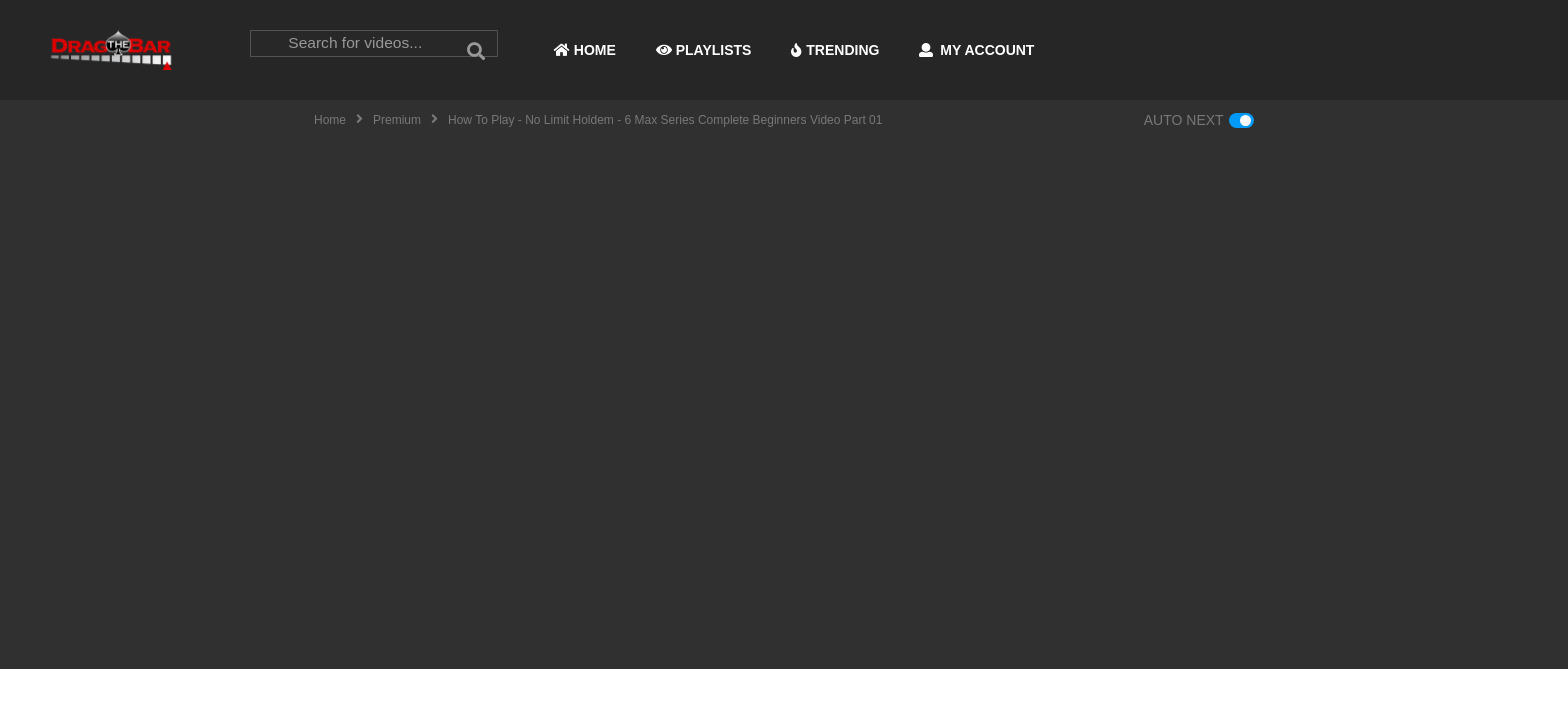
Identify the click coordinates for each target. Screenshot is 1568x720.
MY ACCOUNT (976, 50)
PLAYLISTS (704, 50)
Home (330, 120)
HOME (585, 50)
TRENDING (835, 50)
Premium (397, 120)
